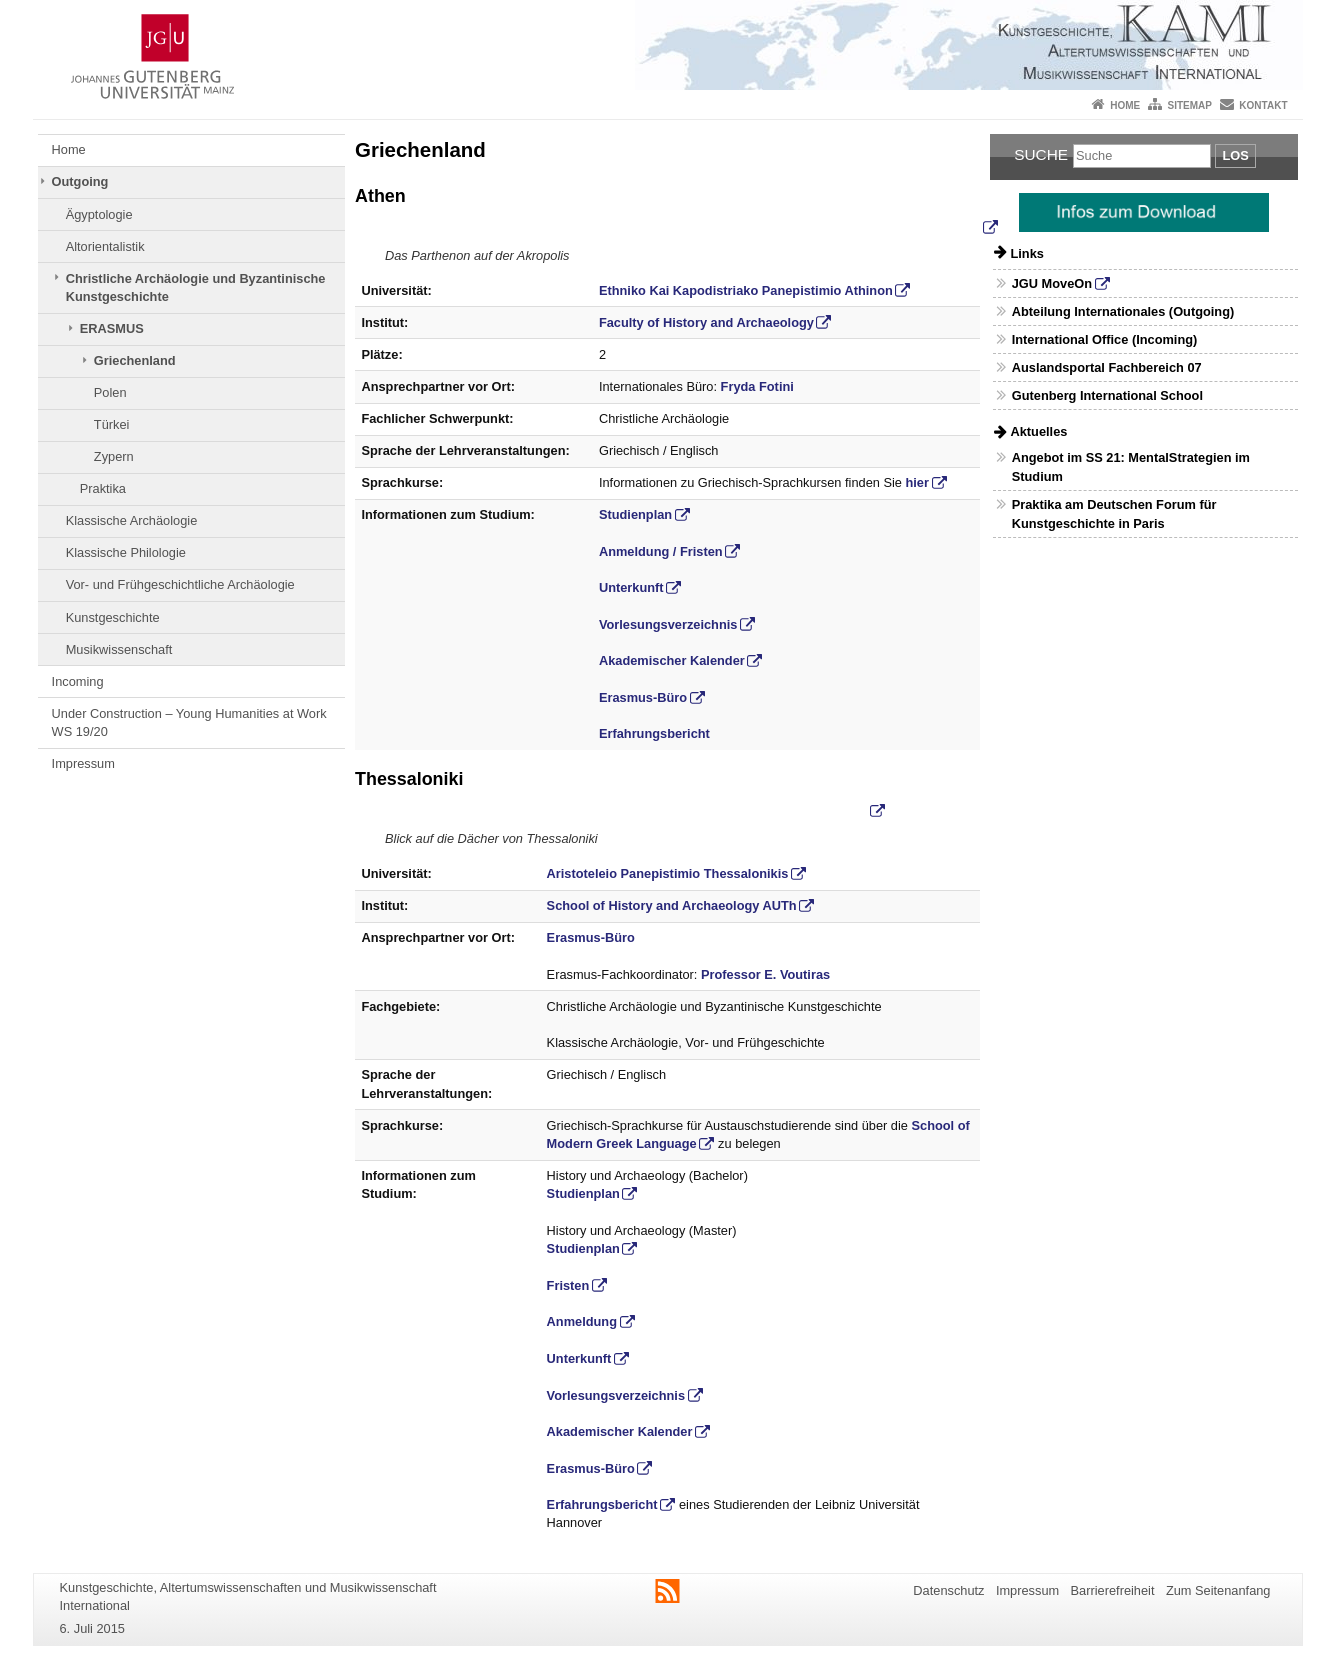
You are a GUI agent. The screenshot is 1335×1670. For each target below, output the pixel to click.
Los (1235, 155)
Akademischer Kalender (672, 660)
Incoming (78, 681)
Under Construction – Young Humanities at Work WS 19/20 (189, 722)
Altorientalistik (105, 246)
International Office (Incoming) (1105, 339)
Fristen (568, 1285)
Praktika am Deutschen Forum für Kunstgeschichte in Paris (1114, 514)
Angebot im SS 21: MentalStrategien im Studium (1131, 467)
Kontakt (1263, 105)
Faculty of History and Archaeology (706, 322)
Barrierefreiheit (1113, 1590)
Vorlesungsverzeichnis (668, 624)
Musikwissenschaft (119, 649)
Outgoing (80, 181)
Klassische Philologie (126, 552)
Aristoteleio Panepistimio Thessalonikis (668, 873)
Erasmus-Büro (643, 697)
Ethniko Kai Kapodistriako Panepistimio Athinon (746, 290)
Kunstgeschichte (113, 617)
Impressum (83, 763)
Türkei (112, 424)
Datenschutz (948, 1590)
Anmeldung (582, 1321)
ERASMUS (112, 328)
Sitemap (1190, 105)
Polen (110, 392)
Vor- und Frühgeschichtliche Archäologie (180, 584)
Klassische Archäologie (132, 520)
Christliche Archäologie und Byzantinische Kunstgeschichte (196, 287)
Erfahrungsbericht (654, 733)
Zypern (114, 456)
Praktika (103, 488)
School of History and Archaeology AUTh (672, 905)
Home (1125, 105)
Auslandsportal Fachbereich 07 (1107, 367)
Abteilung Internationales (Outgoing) (1123, 311)
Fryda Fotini (757, 386)
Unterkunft (631, 587)
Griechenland (135, 360)
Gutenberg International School (1107, 395)
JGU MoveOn (1052, 283)
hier (917, 482)
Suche (1041, 154)
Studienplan (635, 514)
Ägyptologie (99, 214)
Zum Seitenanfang (1218, 1590)
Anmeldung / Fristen (661, 551)
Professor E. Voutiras (765, 974)
